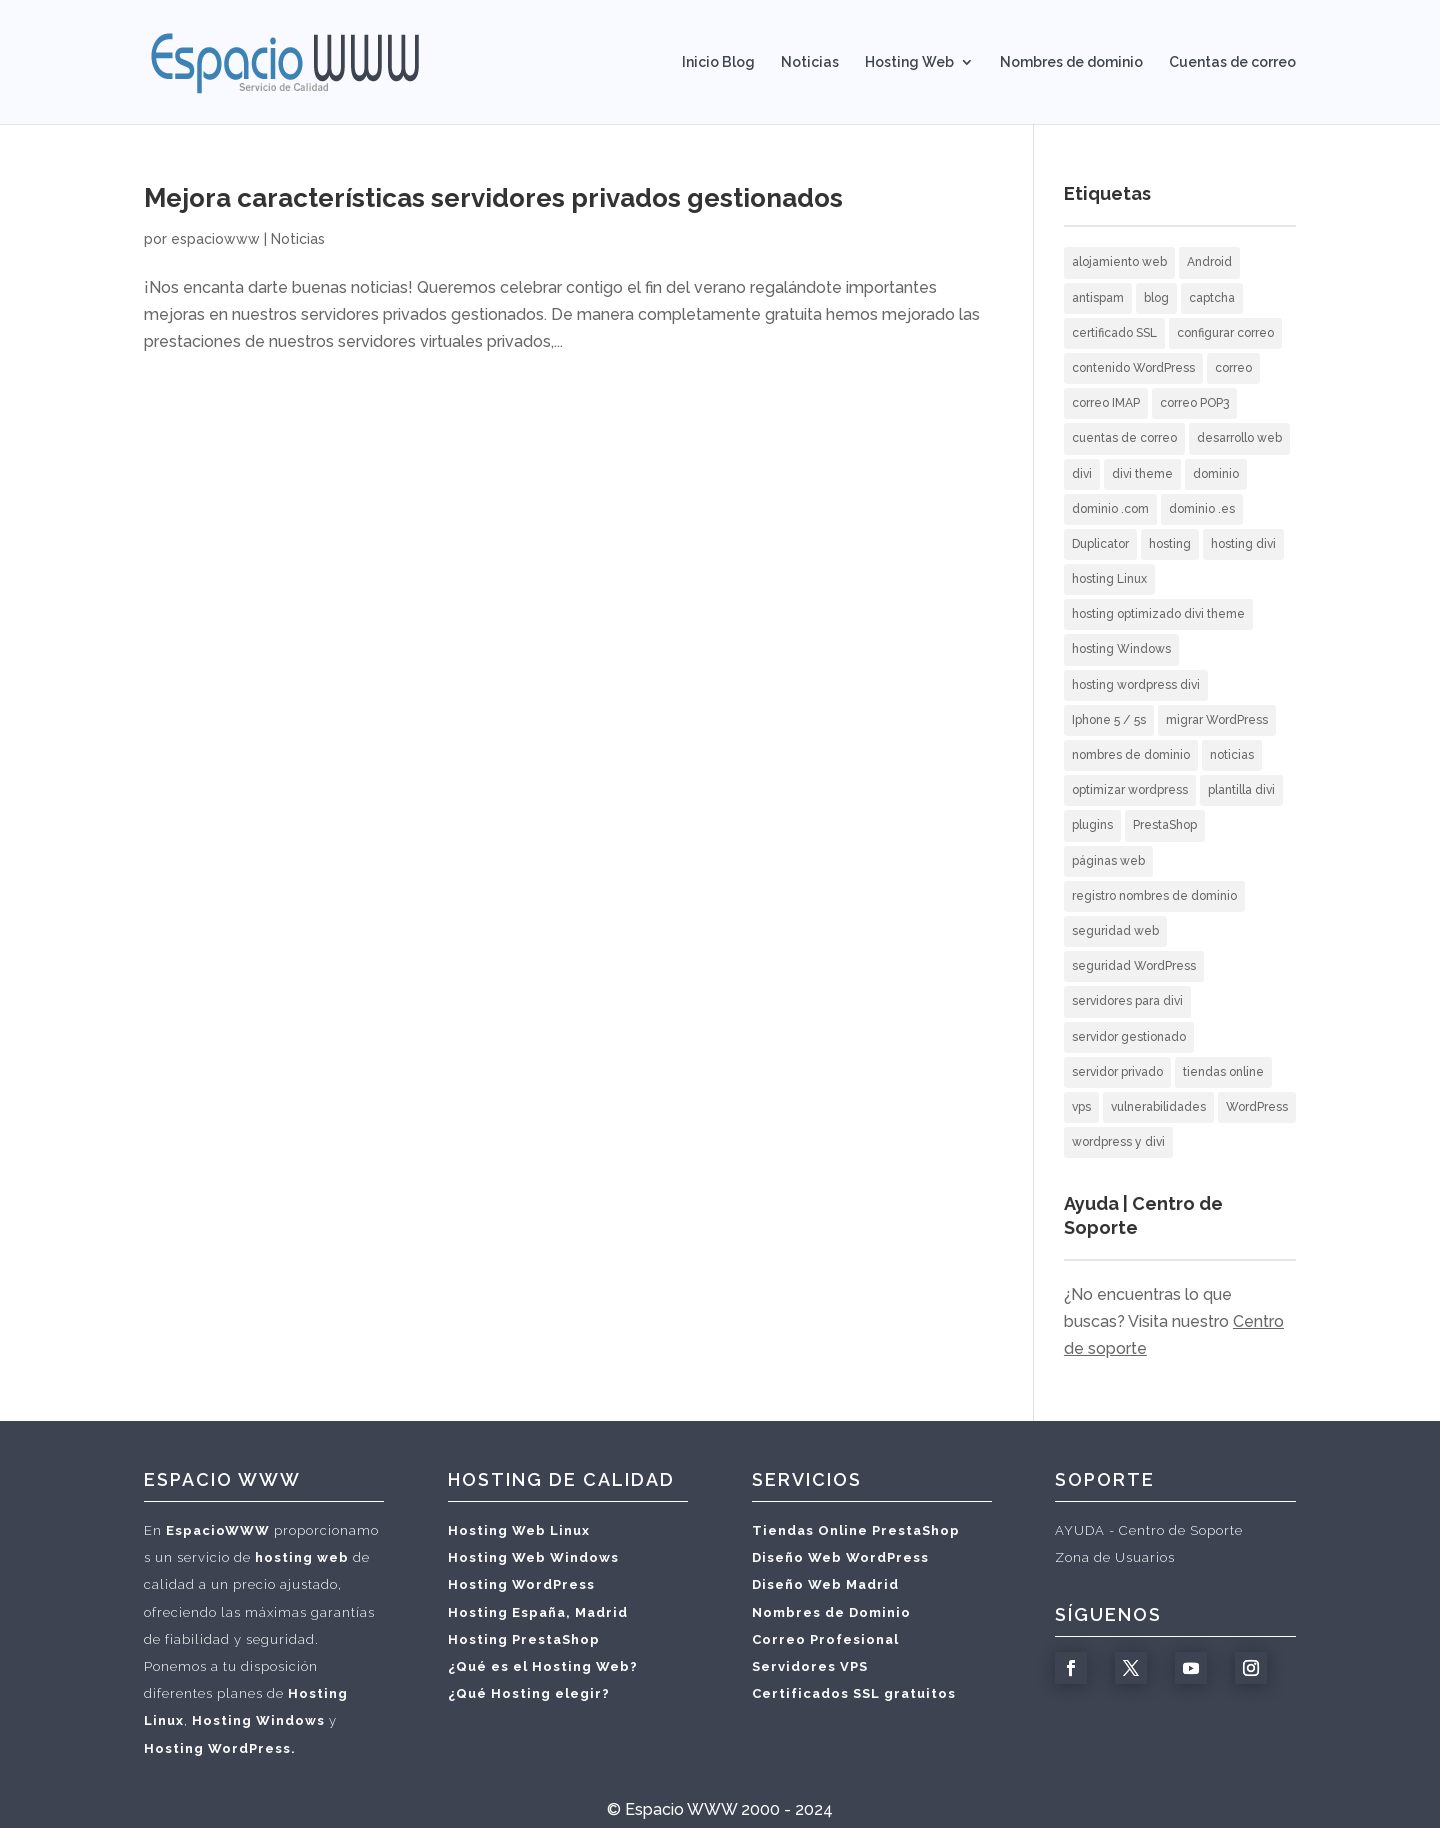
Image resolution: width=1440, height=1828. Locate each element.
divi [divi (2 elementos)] (1082, 474)
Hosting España (507, 1612)
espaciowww (215, 239)
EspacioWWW (218, 1530)
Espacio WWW (681, 1809)
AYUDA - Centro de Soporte (1149, 1530)
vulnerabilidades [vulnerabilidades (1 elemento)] (1158, 1107)
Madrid (601, 1612)
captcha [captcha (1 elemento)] (1212, 298)
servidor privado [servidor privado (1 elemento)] (1117, 1072)
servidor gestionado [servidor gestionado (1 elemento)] (1129, 1037)
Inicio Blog (718, 62)
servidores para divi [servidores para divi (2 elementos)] (1127, 1001)
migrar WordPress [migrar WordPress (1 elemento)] (1217, 720)
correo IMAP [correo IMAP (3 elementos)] (1106, 403)
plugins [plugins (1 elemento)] (1092, 825)
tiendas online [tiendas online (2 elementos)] (1223, 1072)
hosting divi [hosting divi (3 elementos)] (1243, 544)
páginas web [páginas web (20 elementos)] (1108, 861)
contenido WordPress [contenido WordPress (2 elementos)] (1133, 368)
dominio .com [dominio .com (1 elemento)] (1110, 509)
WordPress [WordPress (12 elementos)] (1257, 1107)
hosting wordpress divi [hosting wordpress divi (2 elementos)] (1136, 685)
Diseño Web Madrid (825, 1584)
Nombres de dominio (1071, 62)
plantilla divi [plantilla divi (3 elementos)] (1241, 790)
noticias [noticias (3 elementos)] (1232, 755)
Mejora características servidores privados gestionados (493, 198)
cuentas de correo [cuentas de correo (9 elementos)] (1124, 438)
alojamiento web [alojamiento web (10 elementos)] (1119, 262)
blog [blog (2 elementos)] (1156, 298)
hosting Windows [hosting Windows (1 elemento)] (1121, 649)
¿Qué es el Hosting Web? (543, 1666)
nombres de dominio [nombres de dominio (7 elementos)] (1131, 755)
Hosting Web (909, 62)
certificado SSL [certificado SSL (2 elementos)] (1114, 333)
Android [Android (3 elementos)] (1209, 262)
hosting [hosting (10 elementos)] (1170, 544)
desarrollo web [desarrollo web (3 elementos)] (1239, 438)
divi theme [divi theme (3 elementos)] (1142, 474)
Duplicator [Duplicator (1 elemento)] (1100, 544)
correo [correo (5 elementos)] (1233, 368)
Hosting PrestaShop (524, 1639)
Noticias (810, 62)
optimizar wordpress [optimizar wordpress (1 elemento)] (1130, 790)
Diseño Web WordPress (840, 1557)
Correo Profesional (825, 1639)
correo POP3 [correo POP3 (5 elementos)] (1194, 403)
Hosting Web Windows (533, 1557)
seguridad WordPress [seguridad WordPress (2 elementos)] (1134, 966)
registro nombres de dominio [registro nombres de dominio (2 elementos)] (1154, 896)
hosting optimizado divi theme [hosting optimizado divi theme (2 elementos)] (1158, 614)
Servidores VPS (810, 1666)
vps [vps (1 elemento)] (1081, 1107)
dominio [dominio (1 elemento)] (1216, 474)
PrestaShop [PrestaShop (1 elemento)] (1165, 825)
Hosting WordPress (521, 1584)
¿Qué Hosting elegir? (529, 1693)
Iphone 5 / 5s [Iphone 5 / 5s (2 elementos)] (1109, 720)
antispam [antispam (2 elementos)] (1098, 298)
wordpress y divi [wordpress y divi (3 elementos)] (1118, 1142)
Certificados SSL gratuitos (854, 1693)
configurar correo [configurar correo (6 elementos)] (1225, 333)
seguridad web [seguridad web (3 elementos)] (1115, 931)
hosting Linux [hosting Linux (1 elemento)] (1109, 579)
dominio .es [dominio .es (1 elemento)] (1202, 509)
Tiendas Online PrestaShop (856, 1530)
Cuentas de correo (1232, 62)
